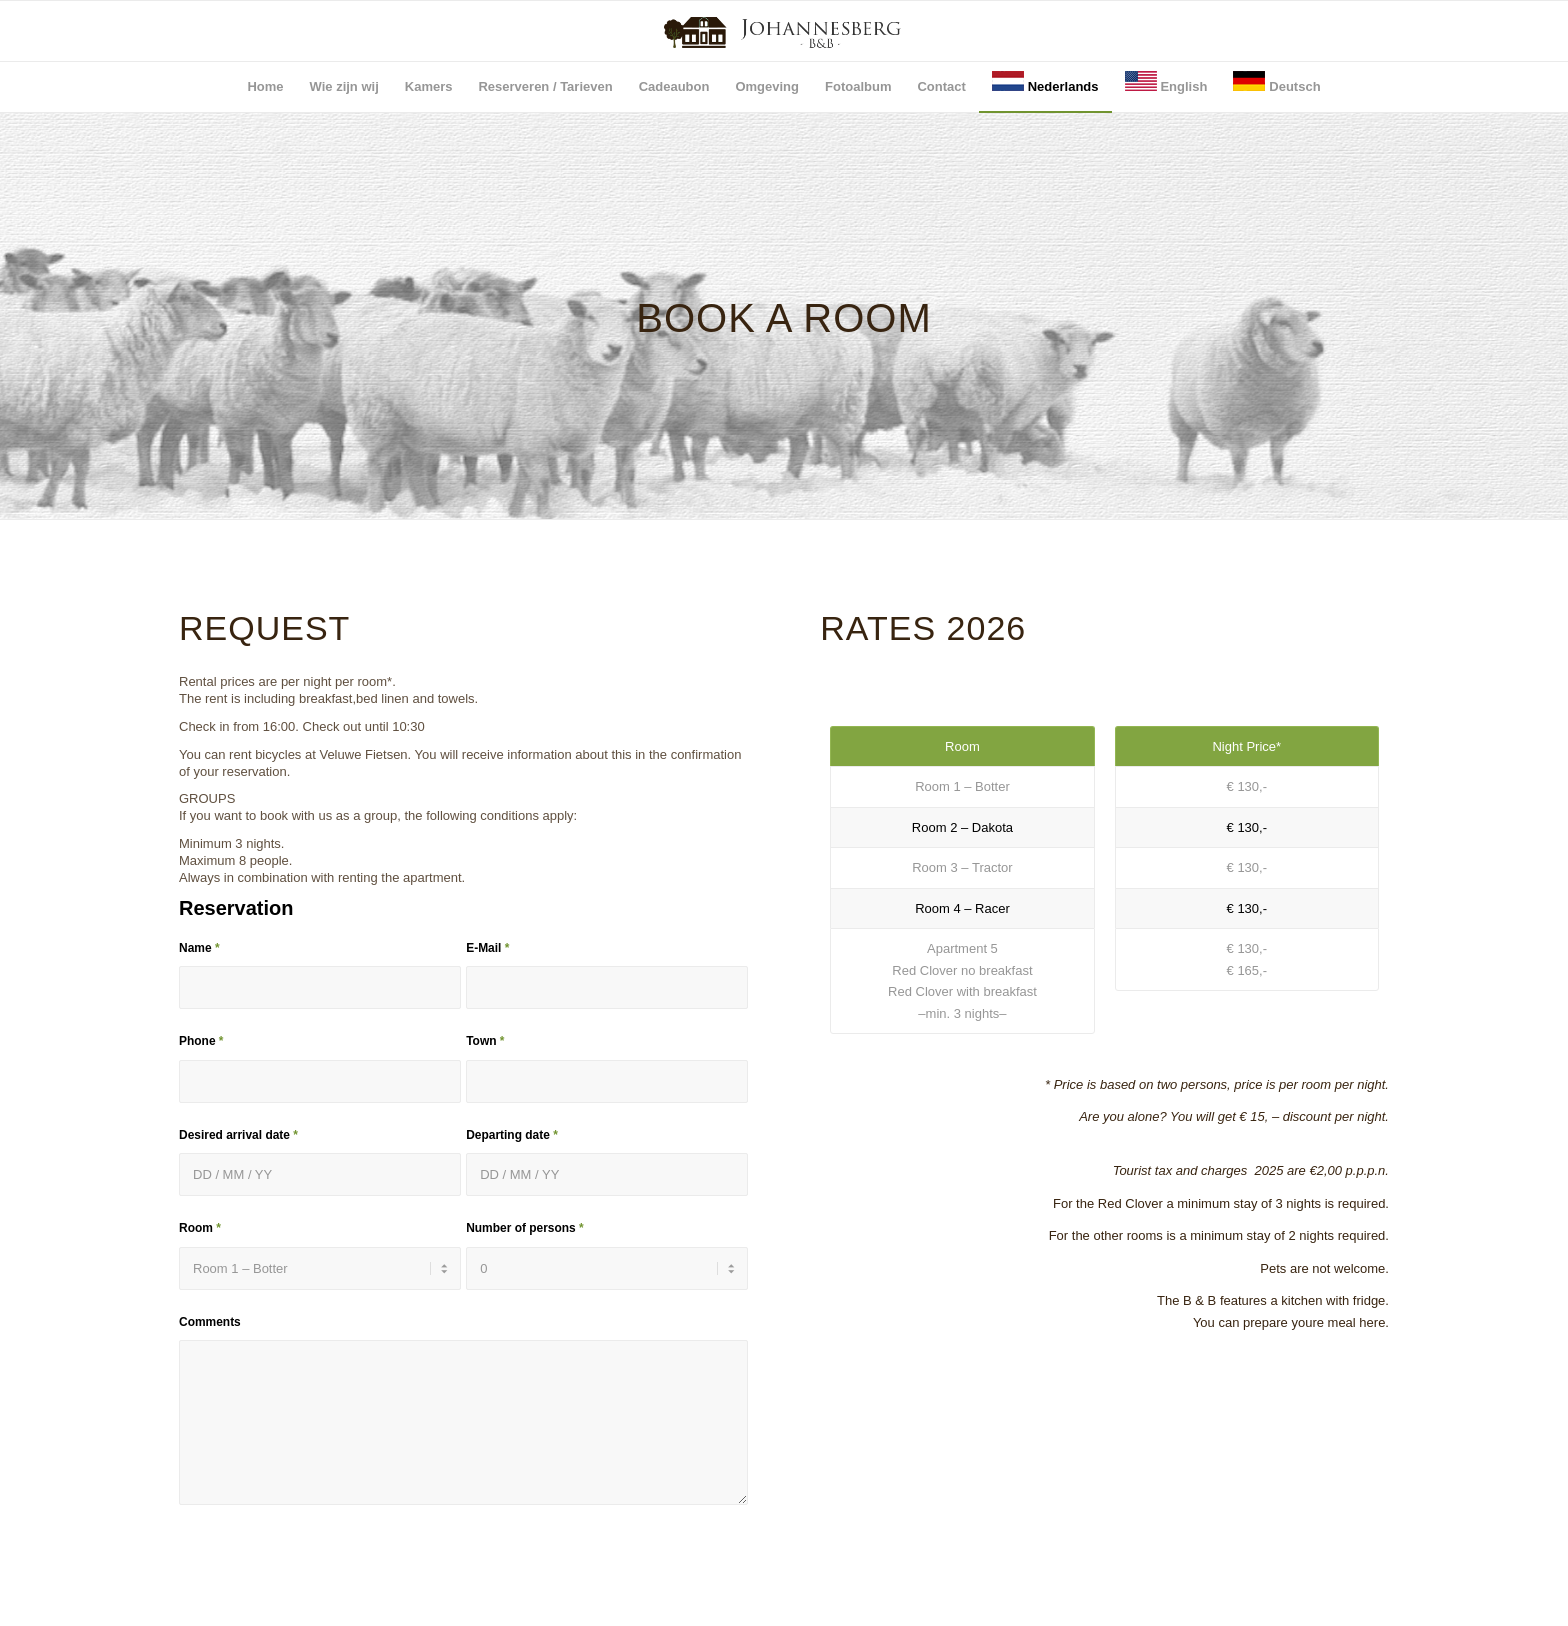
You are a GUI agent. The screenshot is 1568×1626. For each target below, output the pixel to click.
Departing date (512, 1135)
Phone (201, 1041)
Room (200, 1228)
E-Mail (487, 948)
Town (485, 1041)
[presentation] (331, 1583)
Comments (210, 1322)
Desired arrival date (238, 1135)
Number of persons (525, 1228)
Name (199, 948)
